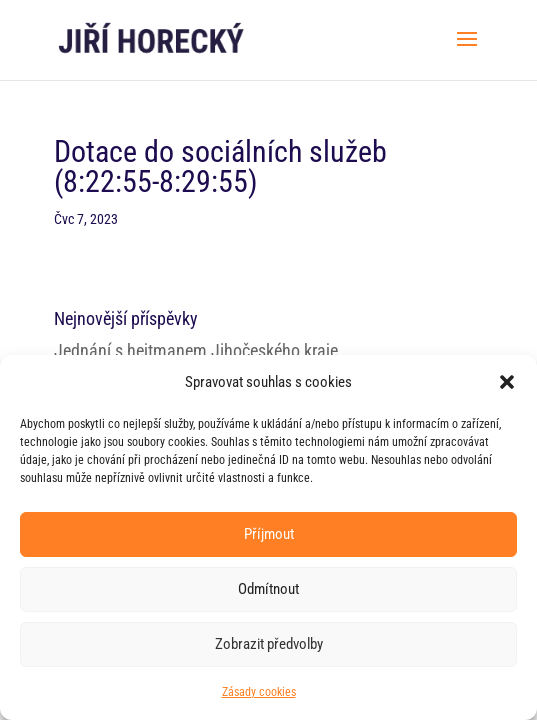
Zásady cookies (259, 692)
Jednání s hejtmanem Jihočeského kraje (196, 350)
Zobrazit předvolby (269, 644)
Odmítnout (268, 589)
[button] (507, 382)
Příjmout (269, 534)
